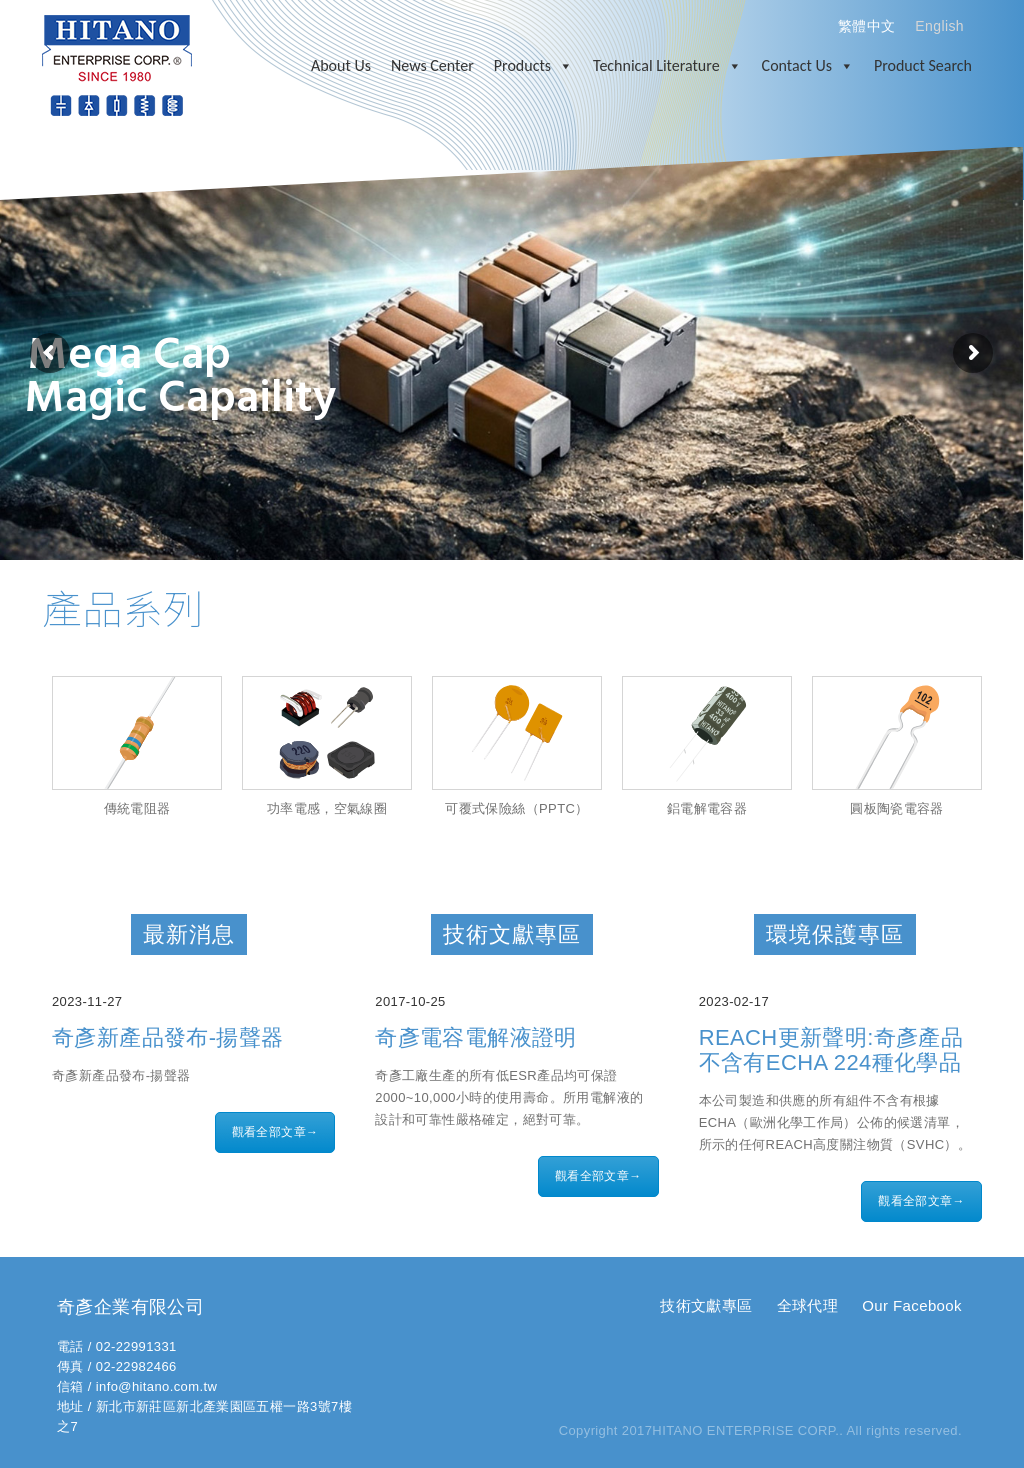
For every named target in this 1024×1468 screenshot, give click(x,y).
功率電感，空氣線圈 (327, 808)
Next (1001, 756)
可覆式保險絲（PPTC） (516, 808)
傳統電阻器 (137, 808)
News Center (432, 65)
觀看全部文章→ (275, 1132)
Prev (23, 756)
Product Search (923, 65)
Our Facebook (912, 1305)
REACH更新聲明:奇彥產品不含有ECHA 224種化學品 (831, 1050)
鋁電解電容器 (707, 808)
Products (533, 66)
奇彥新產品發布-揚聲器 (168, 1037)
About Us (341, 65)
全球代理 (808, 1305)
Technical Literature (667, 66)
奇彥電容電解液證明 (476, 1037)
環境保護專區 (835, 934)
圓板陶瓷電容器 (897, 808)
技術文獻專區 (512, 934)
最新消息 (189, 934)
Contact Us (808, 66)
